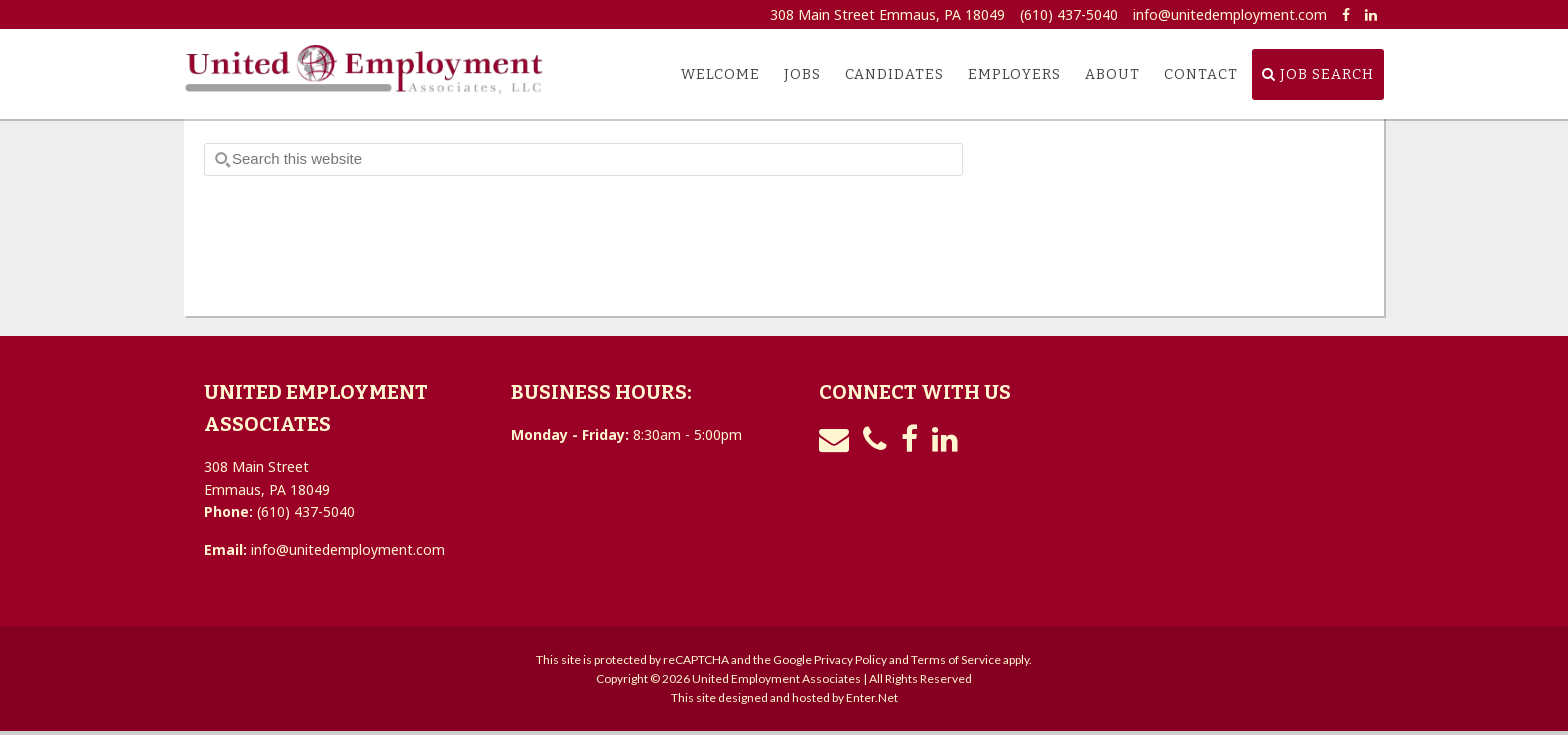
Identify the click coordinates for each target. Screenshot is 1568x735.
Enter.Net (872, 697)
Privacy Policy (850, 659)
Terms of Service (956, 659)
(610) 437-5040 (1069, 14)
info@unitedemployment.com (1230, 14)
